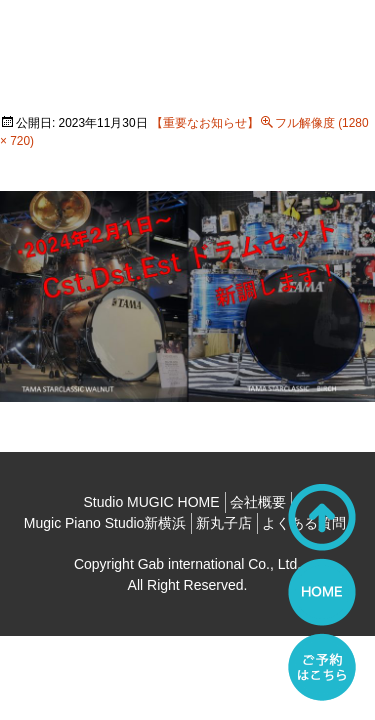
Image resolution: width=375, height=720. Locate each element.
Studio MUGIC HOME (151, 502)
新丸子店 (224, 523)
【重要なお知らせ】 (205, 123)
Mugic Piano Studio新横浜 (105, 523)
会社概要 (258, 502)
